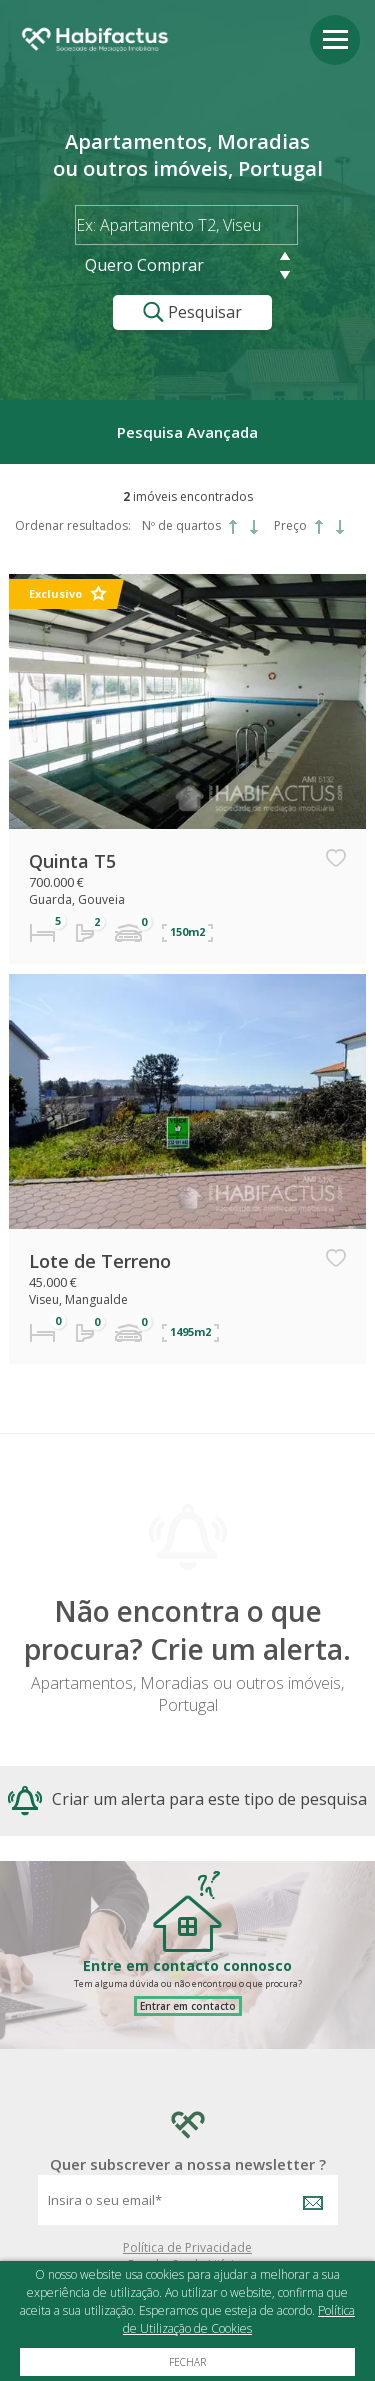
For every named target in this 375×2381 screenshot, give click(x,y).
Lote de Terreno (100, 1261)
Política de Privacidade (187, 2247)
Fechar (187, 2362)
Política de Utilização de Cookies (239, 2319)
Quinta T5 (72, 861)
